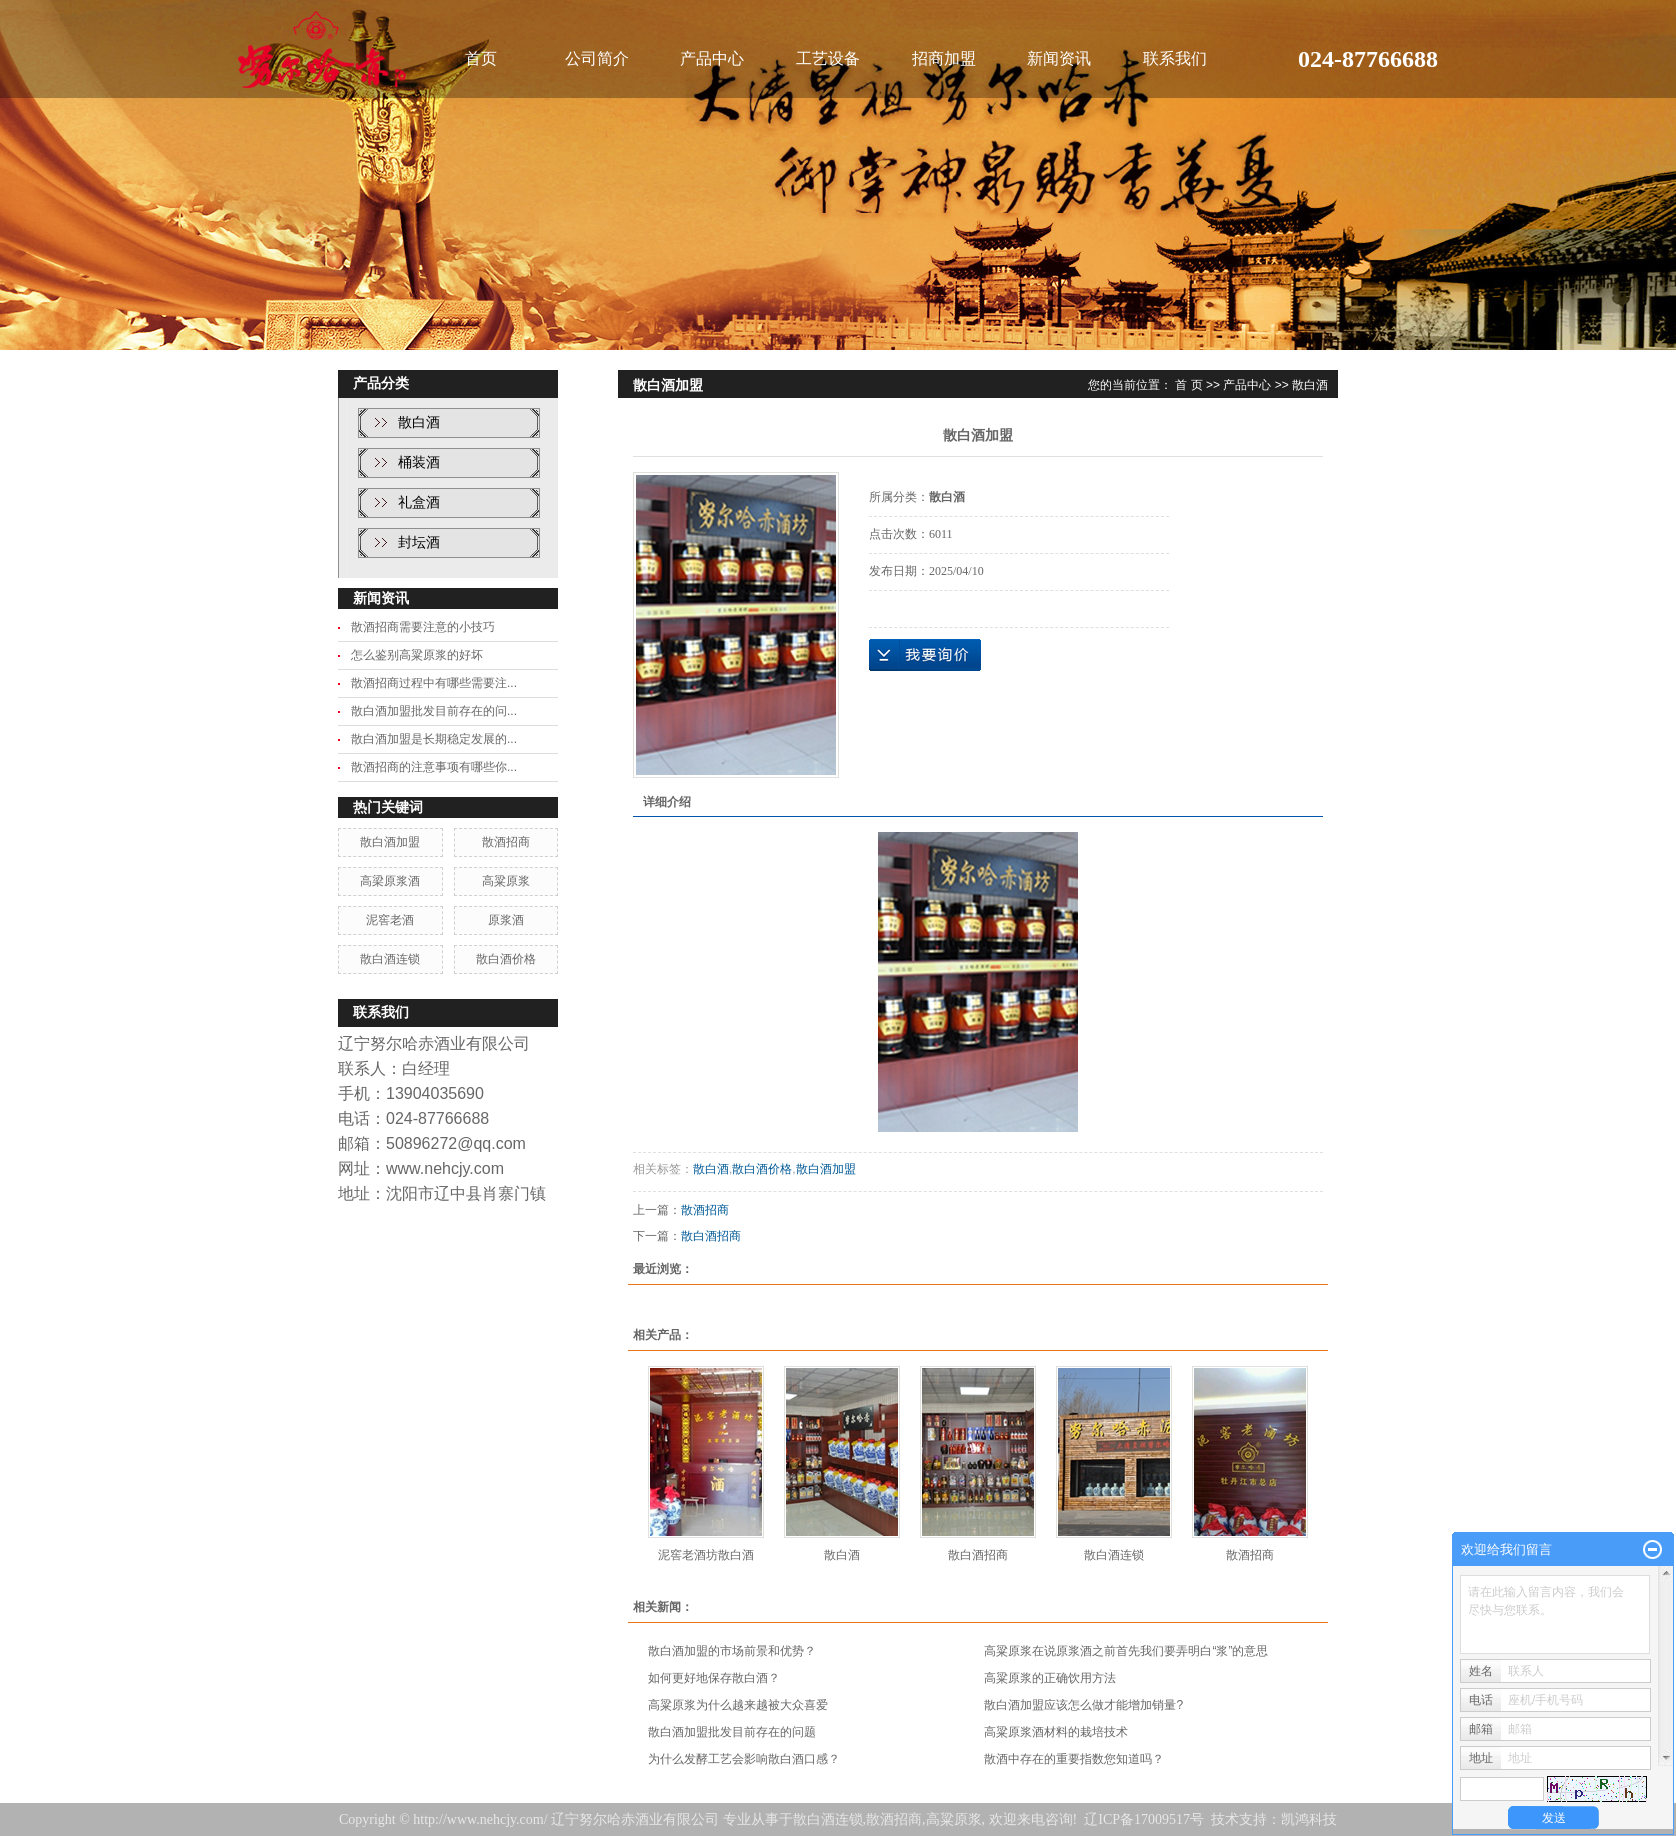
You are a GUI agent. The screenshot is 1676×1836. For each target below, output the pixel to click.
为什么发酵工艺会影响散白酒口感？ (744, 1759)
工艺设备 (828, 58)
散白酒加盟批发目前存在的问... (434, 711)
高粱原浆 (506, 881)
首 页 (1188, 385)
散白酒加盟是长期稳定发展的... (434, 739)
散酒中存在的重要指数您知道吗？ (1074, 1759)
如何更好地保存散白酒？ (714, 1678)
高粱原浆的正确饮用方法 (1050, 1678)
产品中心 (712, 58)
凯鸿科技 (1309, 1819)
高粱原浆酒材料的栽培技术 (1056, 1732)
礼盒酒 (419, 502)
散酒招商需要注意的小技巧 (423, 627)
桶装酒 (419, 462)
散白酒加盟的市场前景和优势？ (732, 1651)
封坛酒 (419, 542)
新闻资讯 (1059, 58)
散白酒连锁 (390, 959)
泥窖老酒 (390, 920)
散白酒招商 (711, 1236)
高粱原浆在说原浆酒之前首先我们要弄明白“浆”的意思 (1126, 1651)
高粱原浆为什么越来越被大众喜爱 (738, 1705)
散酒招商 (506, 842)
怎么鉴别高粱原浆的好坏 (417, 655)
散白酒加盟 (390, 842)
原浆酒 (506, 920)
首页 (481, 58)
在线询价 (925, 655)
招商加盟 (944, 58)
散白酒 (419, 422)
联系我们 (1175, 58)
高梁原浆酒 (390, 881)
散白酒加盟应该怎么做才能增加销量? (1083, 1705)
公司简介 (597, 58)
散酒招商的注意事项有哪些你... (434, 767)
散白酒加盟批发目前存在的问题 (732, 1732)
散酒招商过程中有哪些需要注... (434, 683)
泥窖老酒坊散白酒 (706, 1555)
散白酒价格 (506, 959)
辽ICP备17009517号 (1144, 1819)
